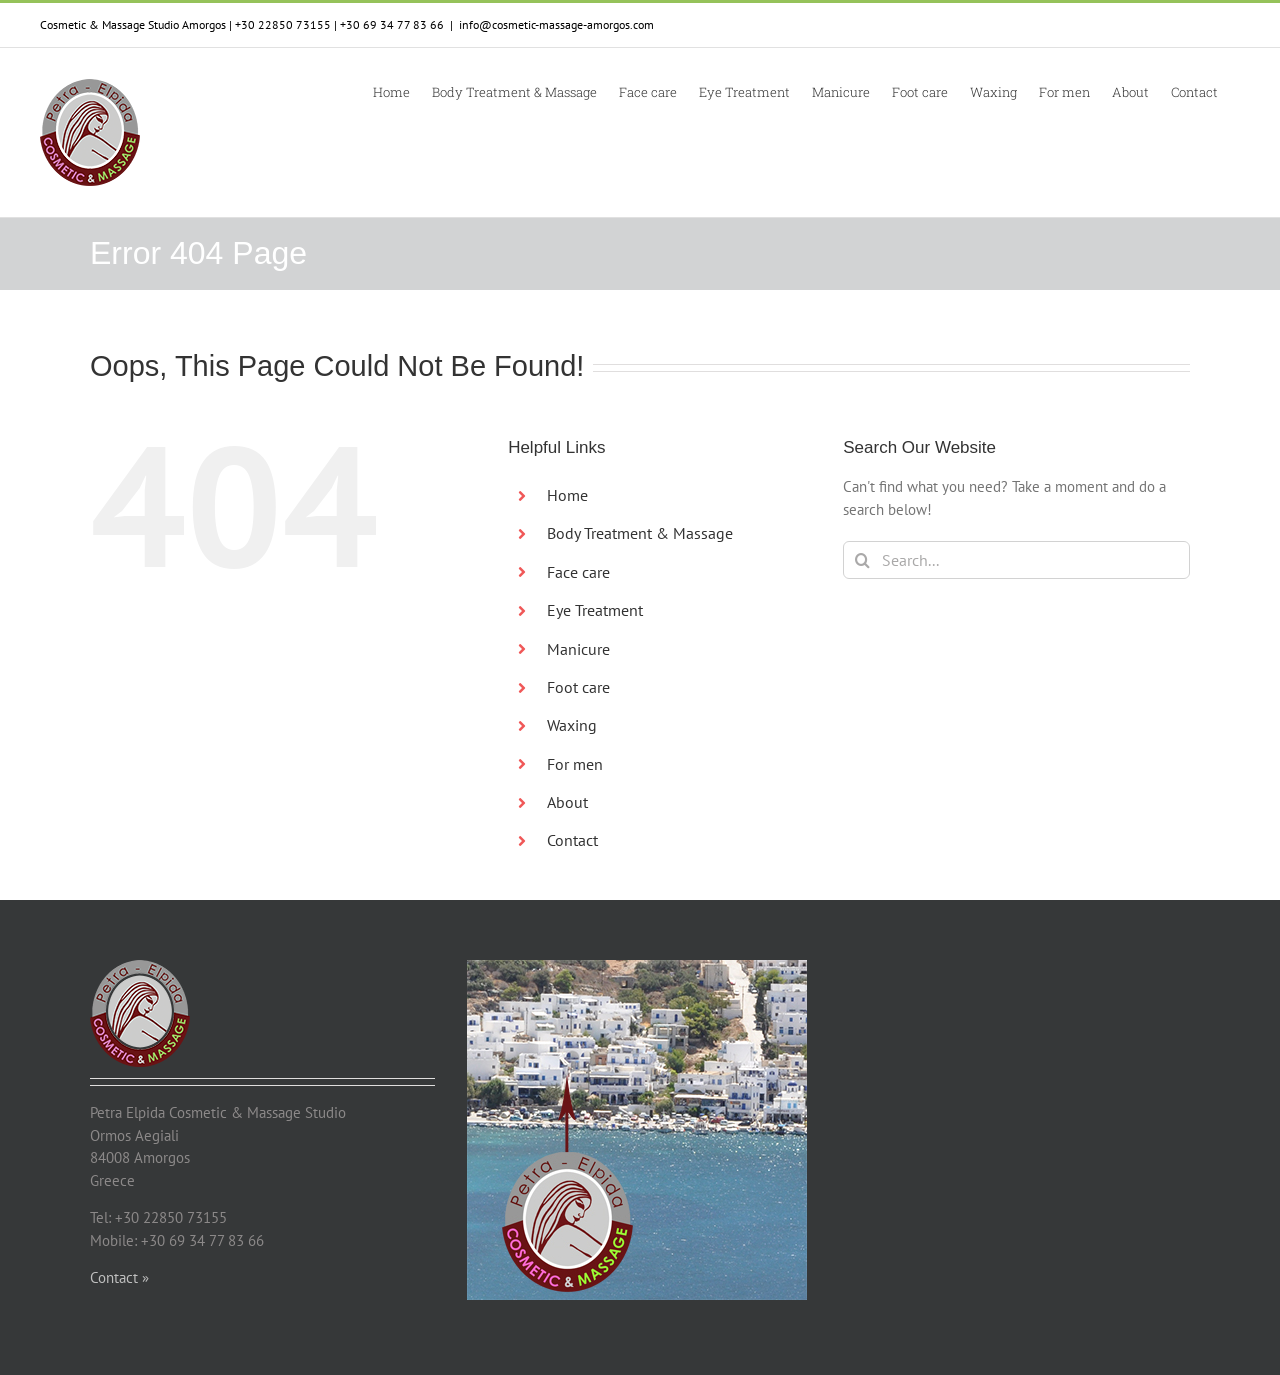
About (567, 802)
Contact (572, 840)
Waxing (572, 725)
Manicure (578, 649)
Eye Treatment (595, 610)
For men (575, 764)
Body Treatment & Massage (640, 533)
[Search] (862, 560)
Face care (578, 572)
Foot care (578, 687)
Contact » (119, 1277)
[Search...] (1016, 560)
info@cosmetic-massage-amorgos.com (556, 24)
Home (567, 495)
